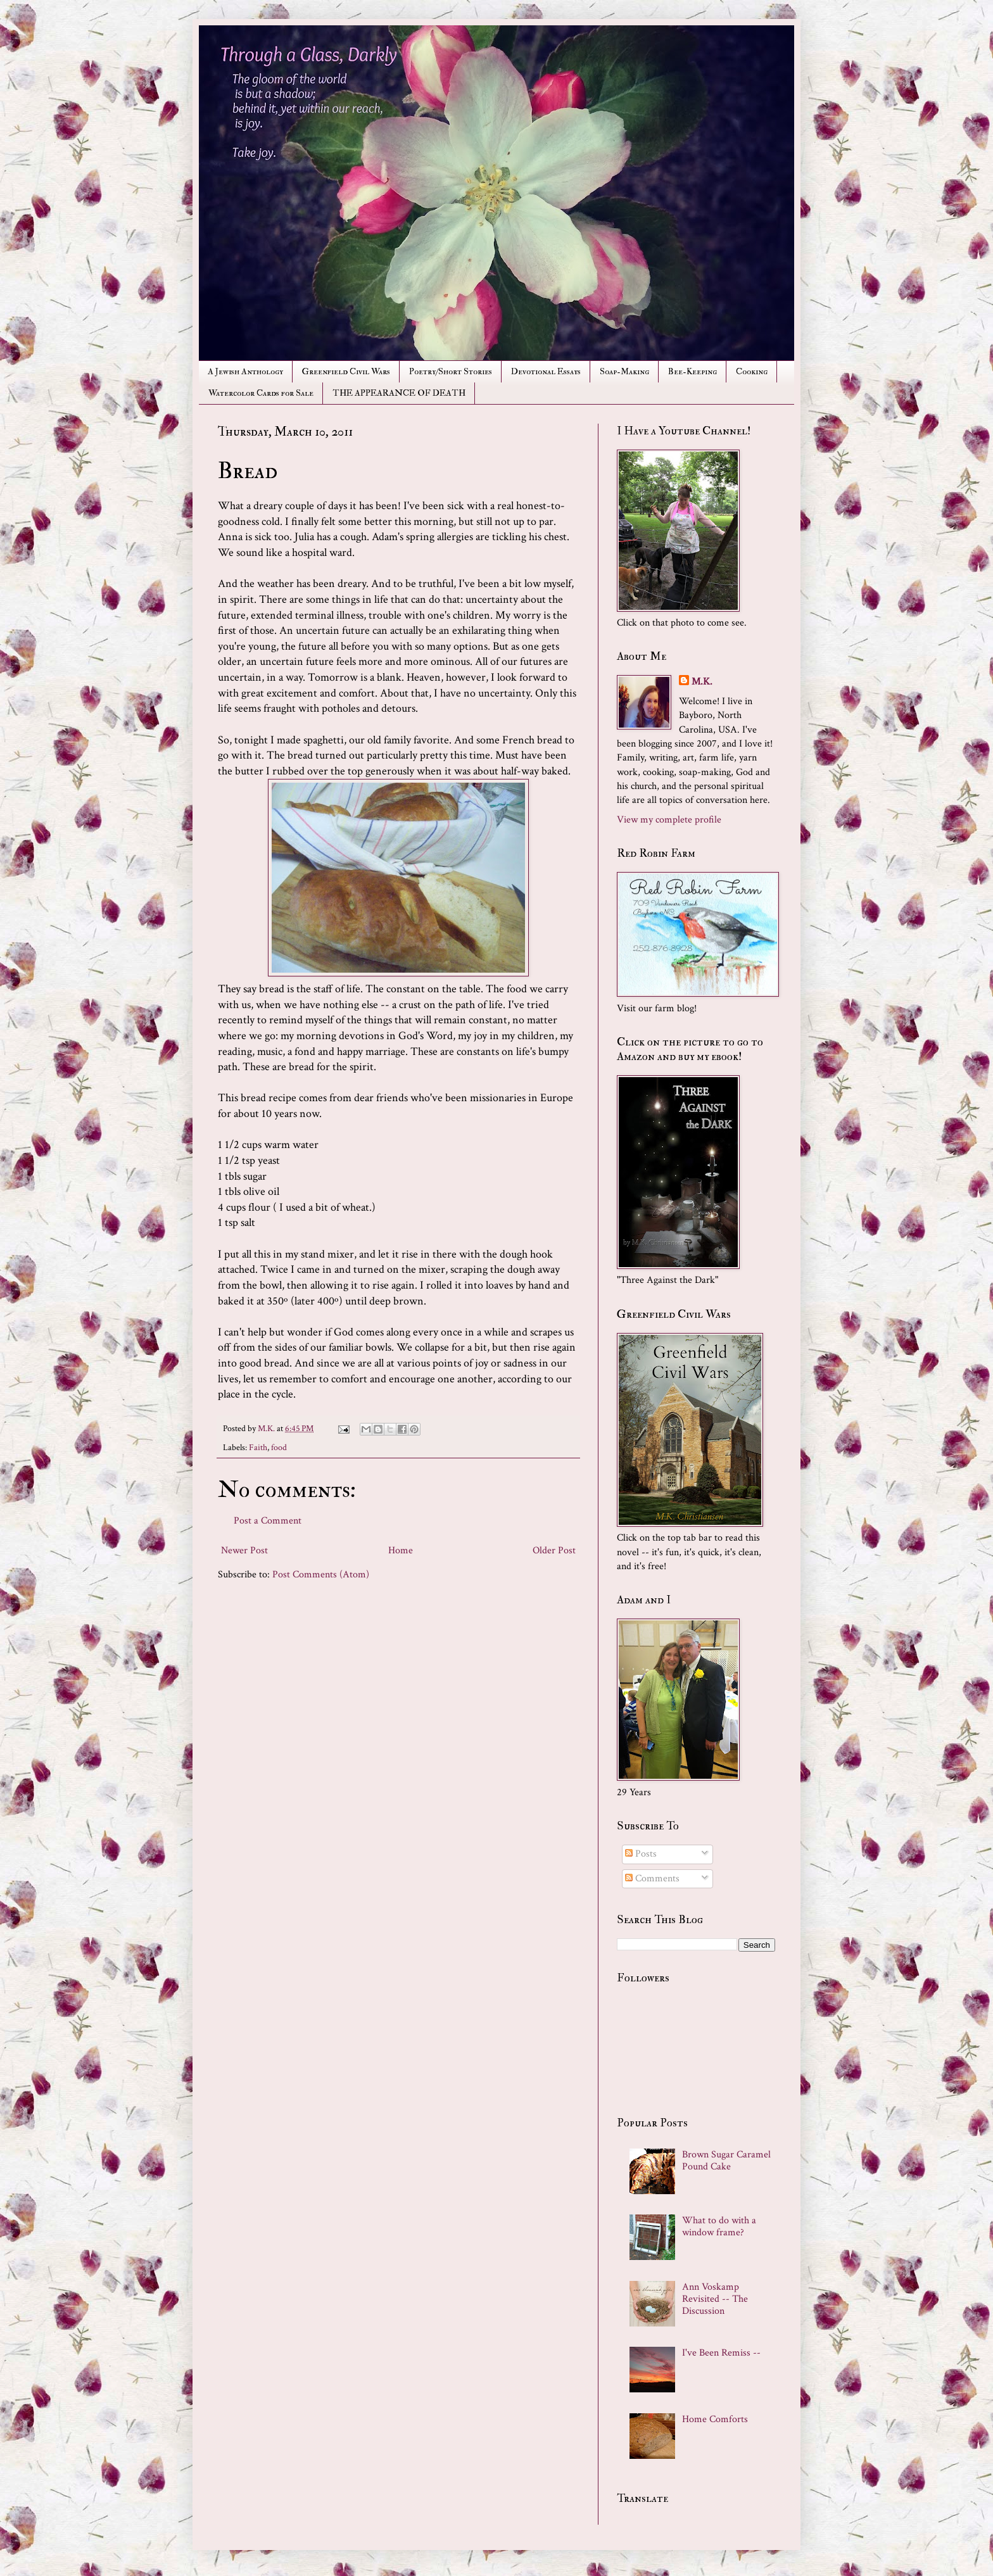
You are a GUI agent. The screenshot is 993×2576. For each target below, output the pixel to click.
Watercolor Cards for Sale (260, 393)
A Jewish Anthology (245, 371)
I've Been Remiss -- (721, 2352)
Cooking (752, 371)
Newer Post (244, 1550)
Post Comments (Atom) (320, 1574)
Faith (258, 1447)
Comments (652, 1878)
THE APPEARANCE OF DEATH (398, 393)
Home (400, 1550)
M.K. (702, 681)
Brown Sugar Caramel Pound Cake (726, 2160)
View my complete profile (669, 819)
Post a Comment (267, 1520)
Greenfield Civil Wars (346, 371)
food (279, 1447)
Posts (641, 1853)
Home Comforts (715, 2419)
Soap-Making (624, 371)
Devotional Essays (546, 371)
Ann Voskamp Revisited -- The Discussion (715, 2299)
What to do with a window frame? (719, 2226)
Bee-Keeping (692, 371)
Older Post (554, 1550)
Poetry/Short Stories (450, 371)
